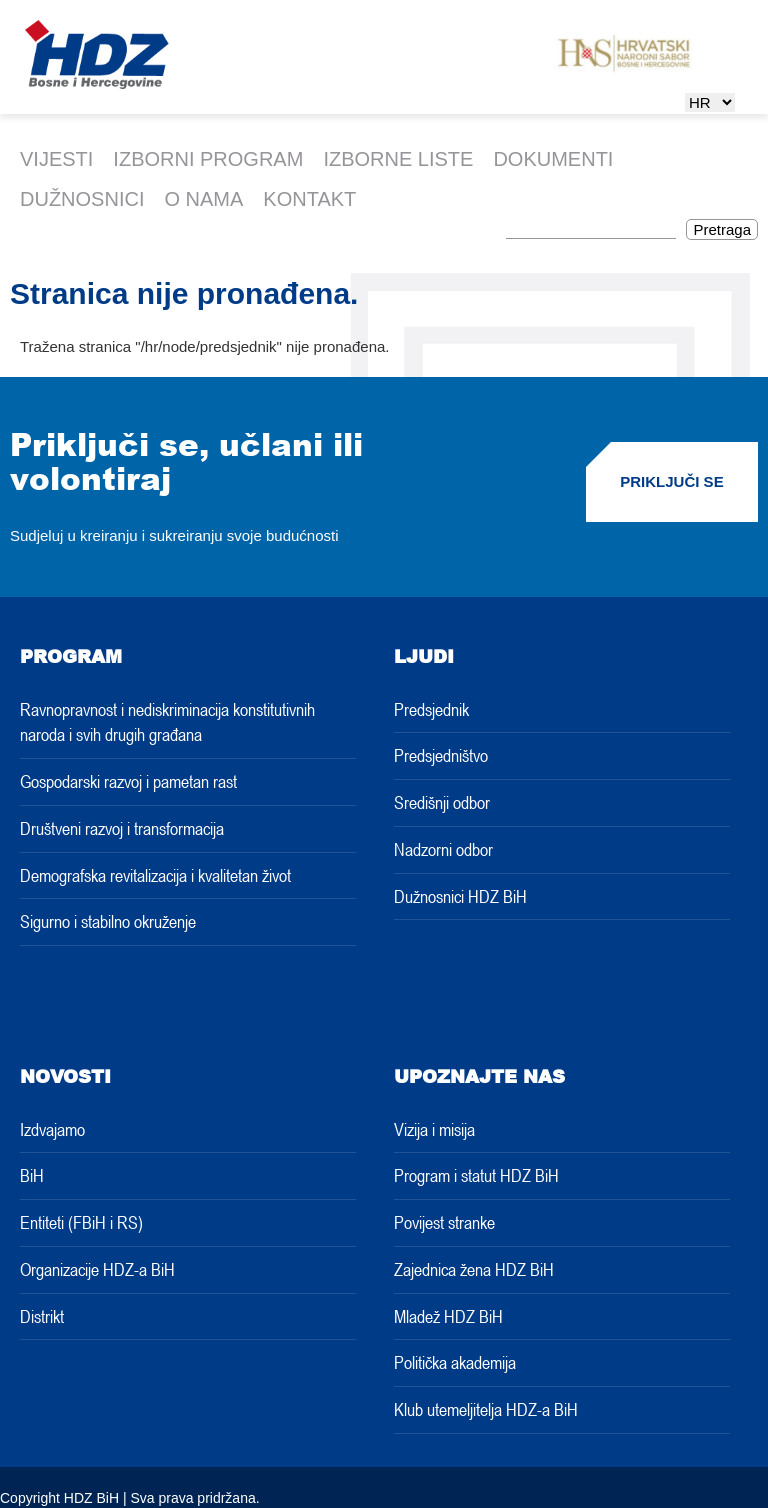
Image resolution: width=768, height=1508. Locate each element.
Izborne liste (398, 159)
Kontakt (309, 199)
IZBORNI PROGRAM (208, 159)
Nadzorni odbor (443, 849)
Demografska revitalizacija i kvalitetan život (155, 875)
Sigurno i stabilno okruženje (108, 921)
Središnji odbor (442, 802)
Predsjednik (431, 709)
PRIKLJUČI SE (671, 481)
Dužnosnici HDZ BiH (460, 896)
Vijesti (56, 159)
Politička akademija (455, 1362)
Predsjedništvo (441, 755)
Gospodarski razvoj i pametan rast (128, 781)
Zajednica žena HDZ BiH (474, 1269)
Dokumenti (553, 159)
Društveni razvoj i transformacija (122, 828)
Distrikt (42, 1316)
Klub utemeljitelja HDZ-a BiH (486, 1409)
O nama (203, 199)
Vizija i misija (434, 1129)
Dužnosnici (82, 199)
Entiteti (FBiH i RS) (81, 1222)
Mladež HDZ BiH (448, 1316)
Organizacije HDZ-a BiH (97, 1269)
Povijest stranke (444, 1222)
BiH (32, 1175)
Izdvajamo (52, 1129)
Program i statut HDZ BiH (476, 1175)
